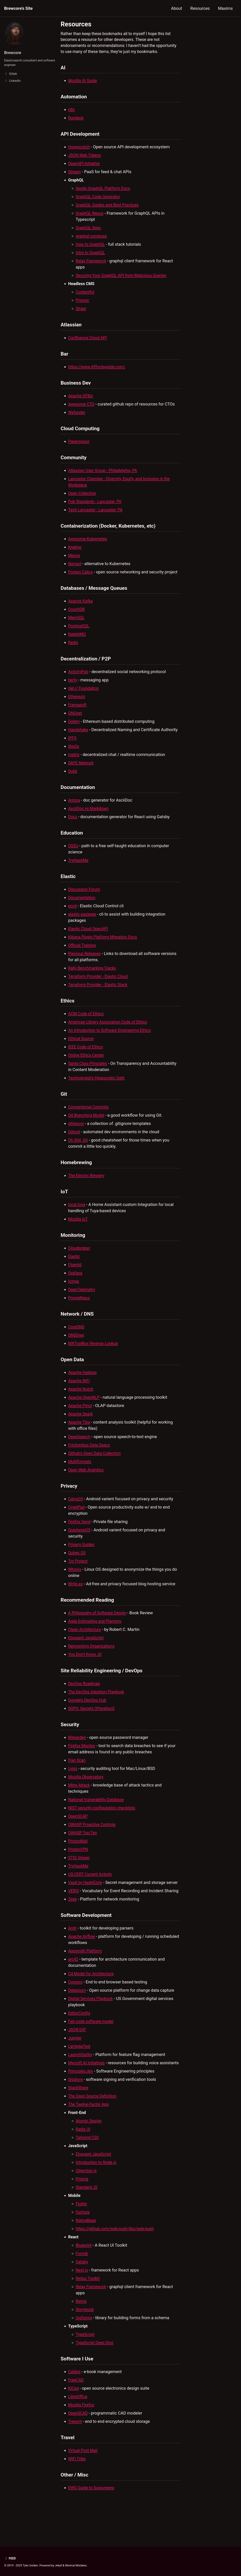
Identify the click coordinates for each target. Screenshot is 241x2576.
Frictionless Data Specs (89, 1472)
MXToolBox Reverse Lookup (94, 1370)
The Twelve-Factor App (89, 2135)
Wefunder (77, 423)
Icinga (73, 1307)
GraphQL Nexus (90, 222)
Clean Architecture (85, 1658)
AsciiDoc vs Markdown (89, 830)
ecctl (72, 928)
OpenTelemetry (82, 1315)
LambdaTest (79, 2077)
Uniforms (84, 2348)
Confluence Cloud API (88, 347)
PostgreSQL (79, 646)
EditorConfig (79, 2044)
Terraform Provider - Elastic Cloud (99, 999)
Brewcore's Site (18, 8)
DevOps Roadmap (84, 1713)
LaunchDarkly (80, 2085)
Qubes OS (77, 1581)
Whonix (75, 1597)
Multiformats (80, 1489)
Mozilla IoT (78, 1244)
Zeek (72, 1929)
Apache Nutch (81, 1416)
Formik (82, 2284)
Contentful (85, 301)
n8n (71, 118)
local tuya (77, 1230)
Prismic (83, 309)
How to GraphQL (91, 253)
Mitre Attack (79, 1815)
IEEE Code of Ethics (86, 1070)
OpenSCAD (78, 2444)
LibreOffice (78, 2428)
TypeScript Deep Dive (95, 2373)
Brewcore (13, 52)
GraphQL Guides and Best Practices (108, 214)
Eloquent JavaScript (86, 1666)
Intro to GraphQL (91, 261)
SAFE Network (81, 783)
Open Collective (82, 505)
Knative (75, 566)
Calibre (74, 2403)
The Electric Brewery (87, 1200)
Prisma (82, 2209)
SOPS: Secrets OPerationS (92, 1738)
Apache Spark (81, 1441)
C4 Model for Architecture (91, 2004)
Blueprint (84, 2276)
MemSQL (76, 637)
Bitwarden (77, 1767)
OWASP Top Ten (83, 1863)
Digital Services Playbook (91, 2029)
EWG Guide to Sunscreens (92, 2520)
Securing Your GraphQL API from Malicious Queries (123, 284)
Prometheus (79, 1324)
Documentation (82, 920)
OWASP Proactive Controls (92, 1854)
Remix (81, 2332)
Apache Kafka (81, 621)
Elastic (74, 1282)
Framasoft (77, 725)
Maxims (225, 8)
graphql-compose (92, 245)
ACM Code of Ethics (86, 1037)
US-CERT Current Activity (91, 1904)
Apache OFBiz (81, 407)
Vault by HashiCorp (85, 1912)
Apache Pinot (80, 1433)
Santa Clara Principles (88, 1087)
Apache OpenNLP (84, 1424)
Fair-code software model (91, 2052)
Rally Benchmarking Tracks (93, 990)
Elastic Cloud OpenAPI (88, 951)
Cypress (75, 2013)
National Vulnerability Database (97, 1829)
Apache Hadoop (83, 1400)
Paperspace (79, 453)
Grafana (75, 1299)
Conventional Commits (89, 1131)
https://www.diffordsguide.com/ (97, 377)
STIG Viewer (79, 1887)
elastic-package (82, 937)
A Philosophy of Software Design (98, 1642)
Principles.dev (81, 2102)
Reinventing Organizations (92, 1675)
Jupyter (75, 2068)
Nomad (75, 583)
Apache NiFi (79, 1408)
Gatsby (82, 2292)
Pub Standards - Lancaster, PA (95, 514)
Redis (73, 662)
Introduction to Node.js (97, 2193)
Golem (74, 742)
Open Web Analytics (86, 1497)
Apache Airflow (82, 1967)
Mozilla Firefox (81, 2436)
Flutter (82, 2234)
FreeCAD (76, 2411)
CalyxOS (75, 1527)
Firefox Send (79, 1550)
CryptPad (76, 1535)
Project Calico (81, 591)
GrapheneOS (79, 1558)
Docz (72, 838)
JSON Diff (77, 2060)
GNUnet (75, 733)
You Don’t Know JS (85, 1683)
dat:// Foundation (84, 709)
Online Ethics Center (86, 1078)
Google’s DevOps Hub (88, 1729)
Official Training (82, 968)
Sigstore (75, 2110)
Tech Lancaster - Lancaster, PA (96, 522)
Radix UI (83, 2160)
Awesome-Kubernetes (88, 558)
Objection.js (87, 2201)
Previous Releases (85, 976)
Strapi (81, 317)
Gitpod (74, 1156)
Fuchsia (83, 2243)
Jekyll (59, 2565)
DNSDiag (76, 1362)
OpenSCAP (78, 1846)
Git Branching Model (86, 1139)
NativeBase (86, 2251)
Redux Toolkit (88, 2309)
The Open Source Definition (93, 2127)
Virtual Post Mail (83, 2482)
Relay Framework (91, 270)
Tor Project (78, 1589)
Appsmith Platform (85, 1981)
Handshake (78, 750)
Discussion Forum (84, 912)
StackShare (78, 2118)
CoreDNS (76, 1353)
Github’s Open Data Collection (95, 1480)
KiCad (73, 2420)
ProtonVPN (78, 1879)
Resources (200, 8)
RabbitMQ (77, 654)
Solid (72, 792)
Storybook (85, 2340)
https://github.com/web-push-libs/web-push (116, 2259)
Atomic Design (89, 2151)
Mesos (74, 574)
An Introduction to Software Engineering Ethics (111, 1053)
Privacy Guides (81, 1572)
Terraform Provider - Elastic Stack (99, 1007)
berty (73, 700)
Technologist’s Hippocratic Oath (97, 1101)
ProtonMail (78, 1871)
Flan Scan (77, 1790)
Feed (10, 2558)
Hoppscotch (79, 156)
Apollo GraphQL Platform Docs (104, 197)
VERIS (73, 1921)
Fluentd (75, 1290)
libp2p (73, 767)
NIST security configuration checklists (103, 1838)
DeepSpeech (79, 1464)
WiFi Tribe (77, 2491)
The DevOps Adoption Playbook (97, 1721)
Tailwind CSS (88, 2168)
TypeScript (85, 2365)
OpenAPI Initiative (84, 172)
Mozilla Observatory (86, 1807)
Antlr (72, 1959)
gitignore (76, 1147)
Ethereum (77, 717)
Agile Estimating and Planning (95, 1650)
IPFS (72, 758)
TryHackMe (78, 882)
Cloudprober (79, 1274)
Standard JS (87, 2218)
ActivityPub (78, 692)
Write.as (75, 1612)
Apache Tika (79, 1449)
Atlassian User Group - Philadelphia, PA (104, 483)
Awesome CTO (81, 415)
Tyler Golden (31, 2565)
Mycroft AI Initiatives (87, 2093)
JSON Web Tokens (85, 164)
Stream (74, 181)
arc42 (73, 1990)
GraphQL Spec (89, 237)
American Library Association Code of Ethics (109, 1045)
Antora (74, 821)
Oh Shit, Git (78, 1164)
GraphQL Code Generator (99, 206)
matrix (74, 775)
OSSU (73, 867)
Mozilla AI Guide (83, 88)
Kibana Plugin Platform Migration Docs (104, 959)
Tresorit (75, 2453)
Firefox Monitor (82, 1775)
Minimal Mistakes (77, 2565)
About (176, 8)
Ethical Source (81, 1062)
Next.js (82, 2301)
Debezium (77, 2021)
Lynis (73, 1798)
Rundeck (76, 126)
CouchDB (76, 629)
